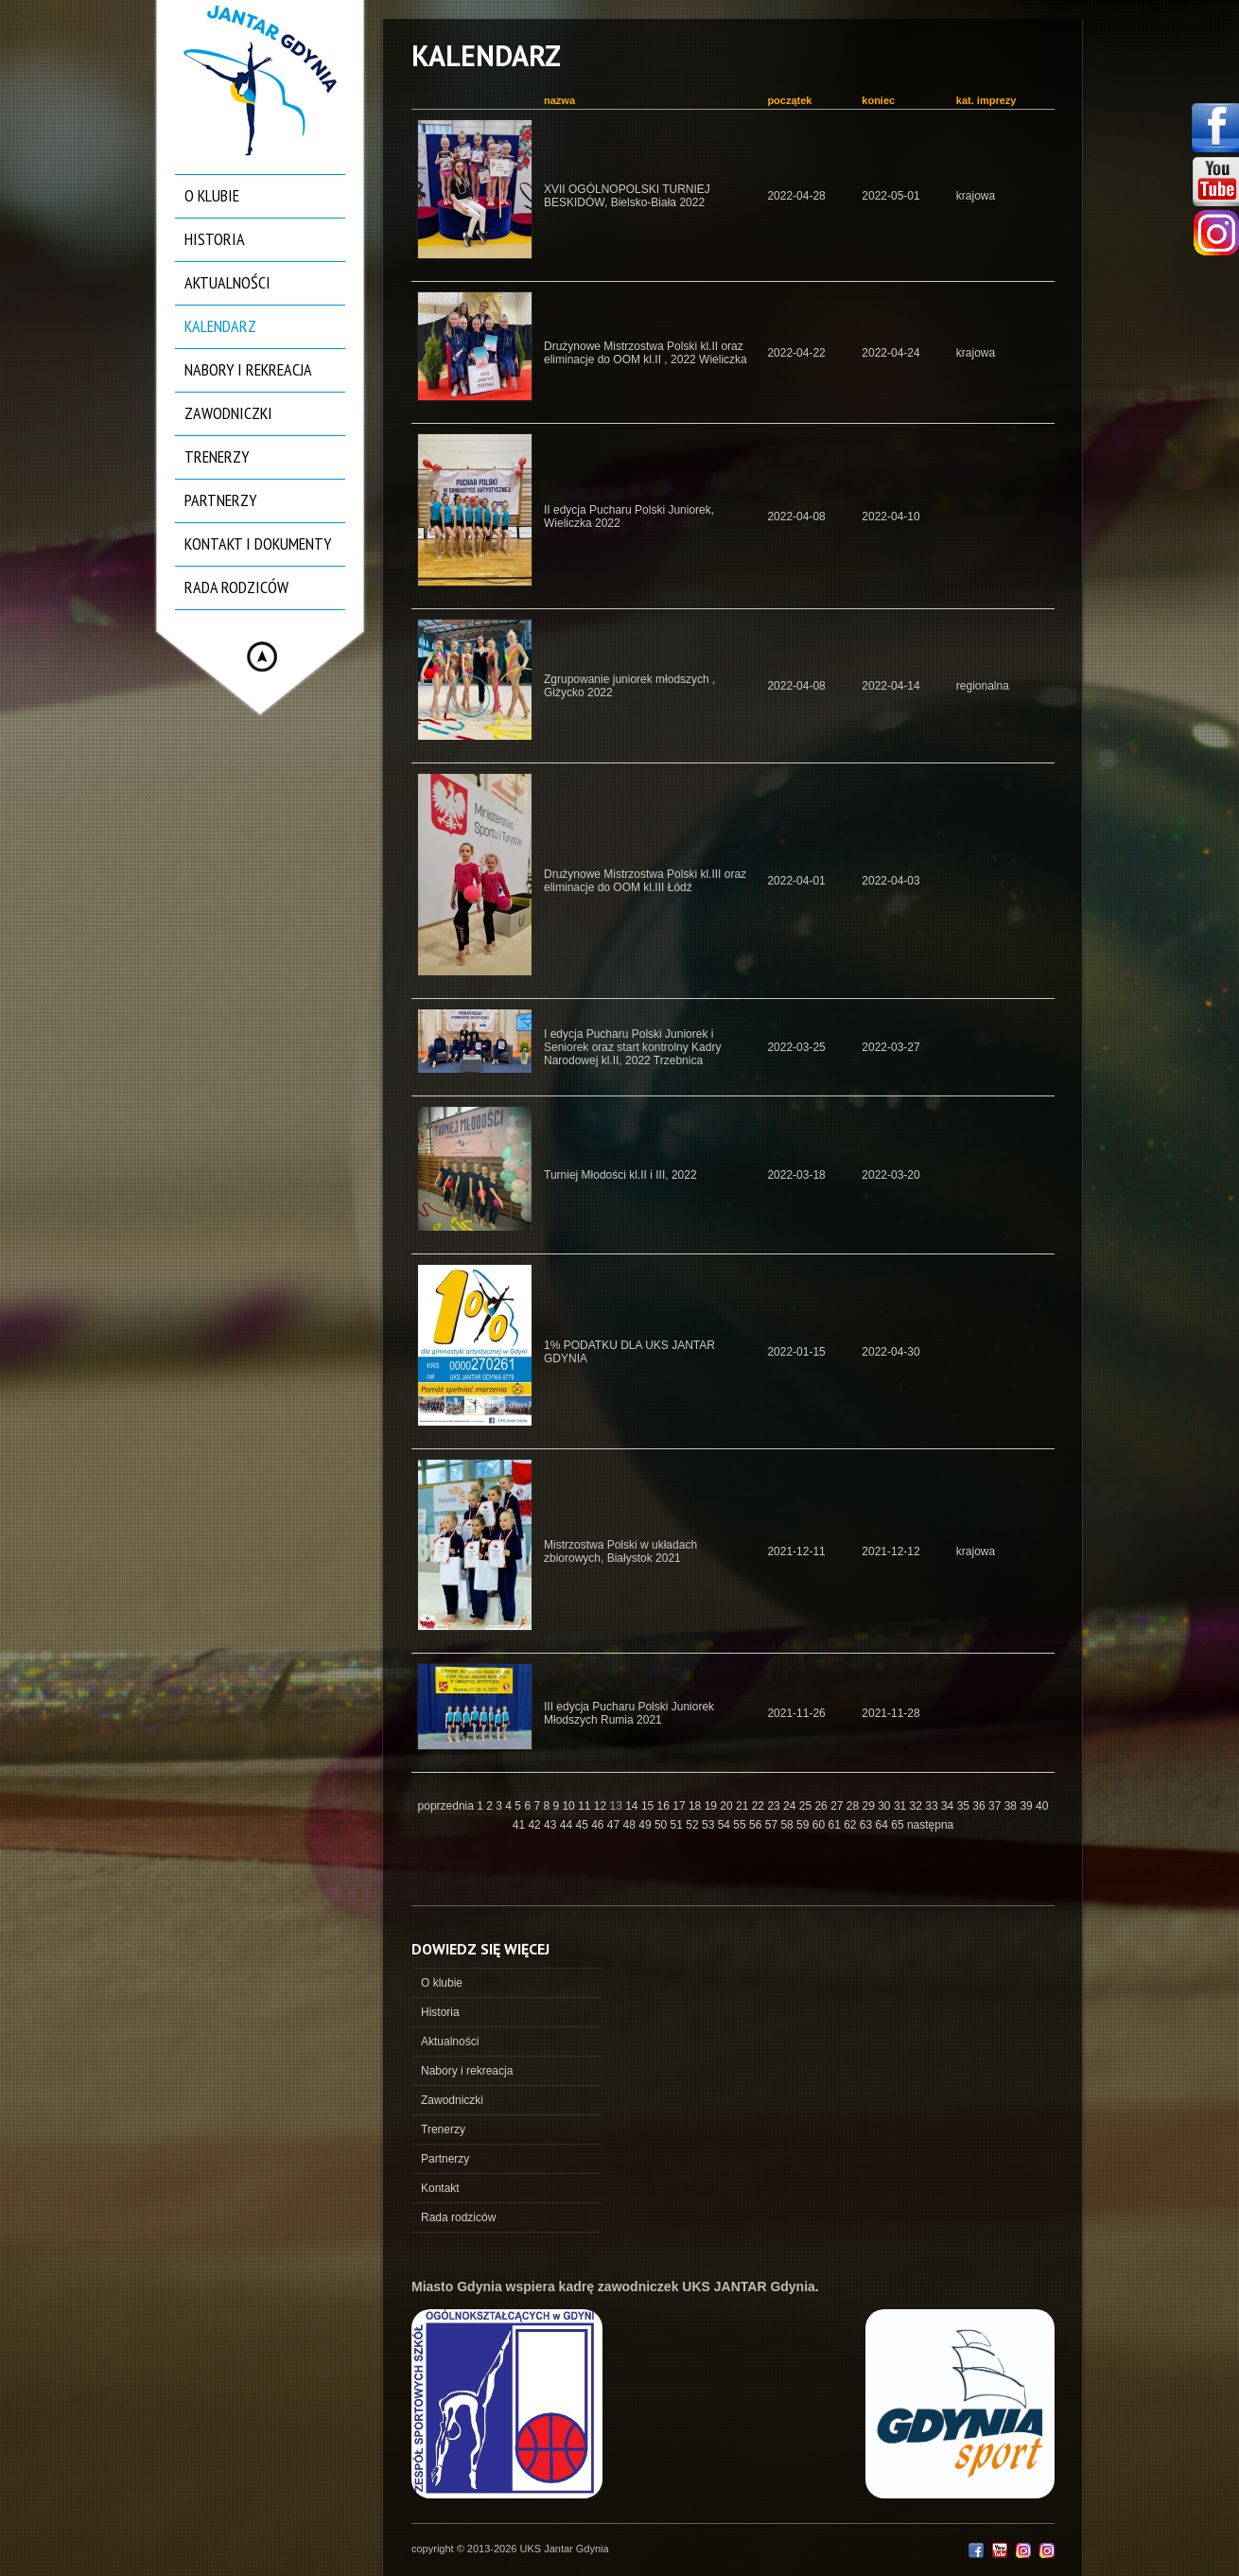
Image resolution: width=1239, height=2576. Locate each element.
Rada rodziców (236, 587)
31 (902, 1806)
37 (996, 1806)
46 (599, 1824)
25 (807, 1806)
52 (694, 1824)
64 (884, 1824)
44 (568, 1824)
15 (649, 1806)
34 (949, 1806)
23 (775, 1806)
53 (710, 1824)
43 (552, 1824)
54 (726, 1824)
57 (773, 1824)
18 (697, 1806)
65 (899, 1824)
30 (886, 1806)
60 (820, 1824)
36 (980, 1806)
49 (646, 1824)
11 (586, 1806)
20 (728, 1806)
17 (680, 1806)
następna (930, 1824)
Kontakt (440, 2188)
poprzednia (446, 1806)
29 (871, 1806)
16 (665, 1806)
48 (631, 1824)
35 (965, 1806)
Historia (214, 239)
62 (852, 1824)
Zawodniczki (228, 413)
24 (791, 1806)
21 (744, 1806)
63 (868, 1824)
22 (760, 1806)
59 (804, 1824)
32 (918, 1806)
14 (633, 1806)
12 (602, 1806)
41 (521, 1824)
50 (662, 1824)
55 (741, 1824)
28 (854, 1806)
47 (615, 1824)
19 (713, 1806)
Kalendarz (220, 326)
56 (757, 1824)
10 (570, 1806)
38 (1012, 1806)
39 (1028, 1806)
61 (836, 1824)
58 (788, 1824)
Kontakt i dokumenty (257, 543)
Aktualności (227, 282)
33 (933, 1806)
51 (679, 1824)
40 (1042, 1806)
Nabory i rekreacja (248, 369)
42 (536, 1824)
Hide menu (262, 656)
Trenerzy (216, 456)
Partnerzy (220, 500)
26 (822, 1806)
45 (583, 1824)
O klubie (211, 195)
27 (838, 1806)
